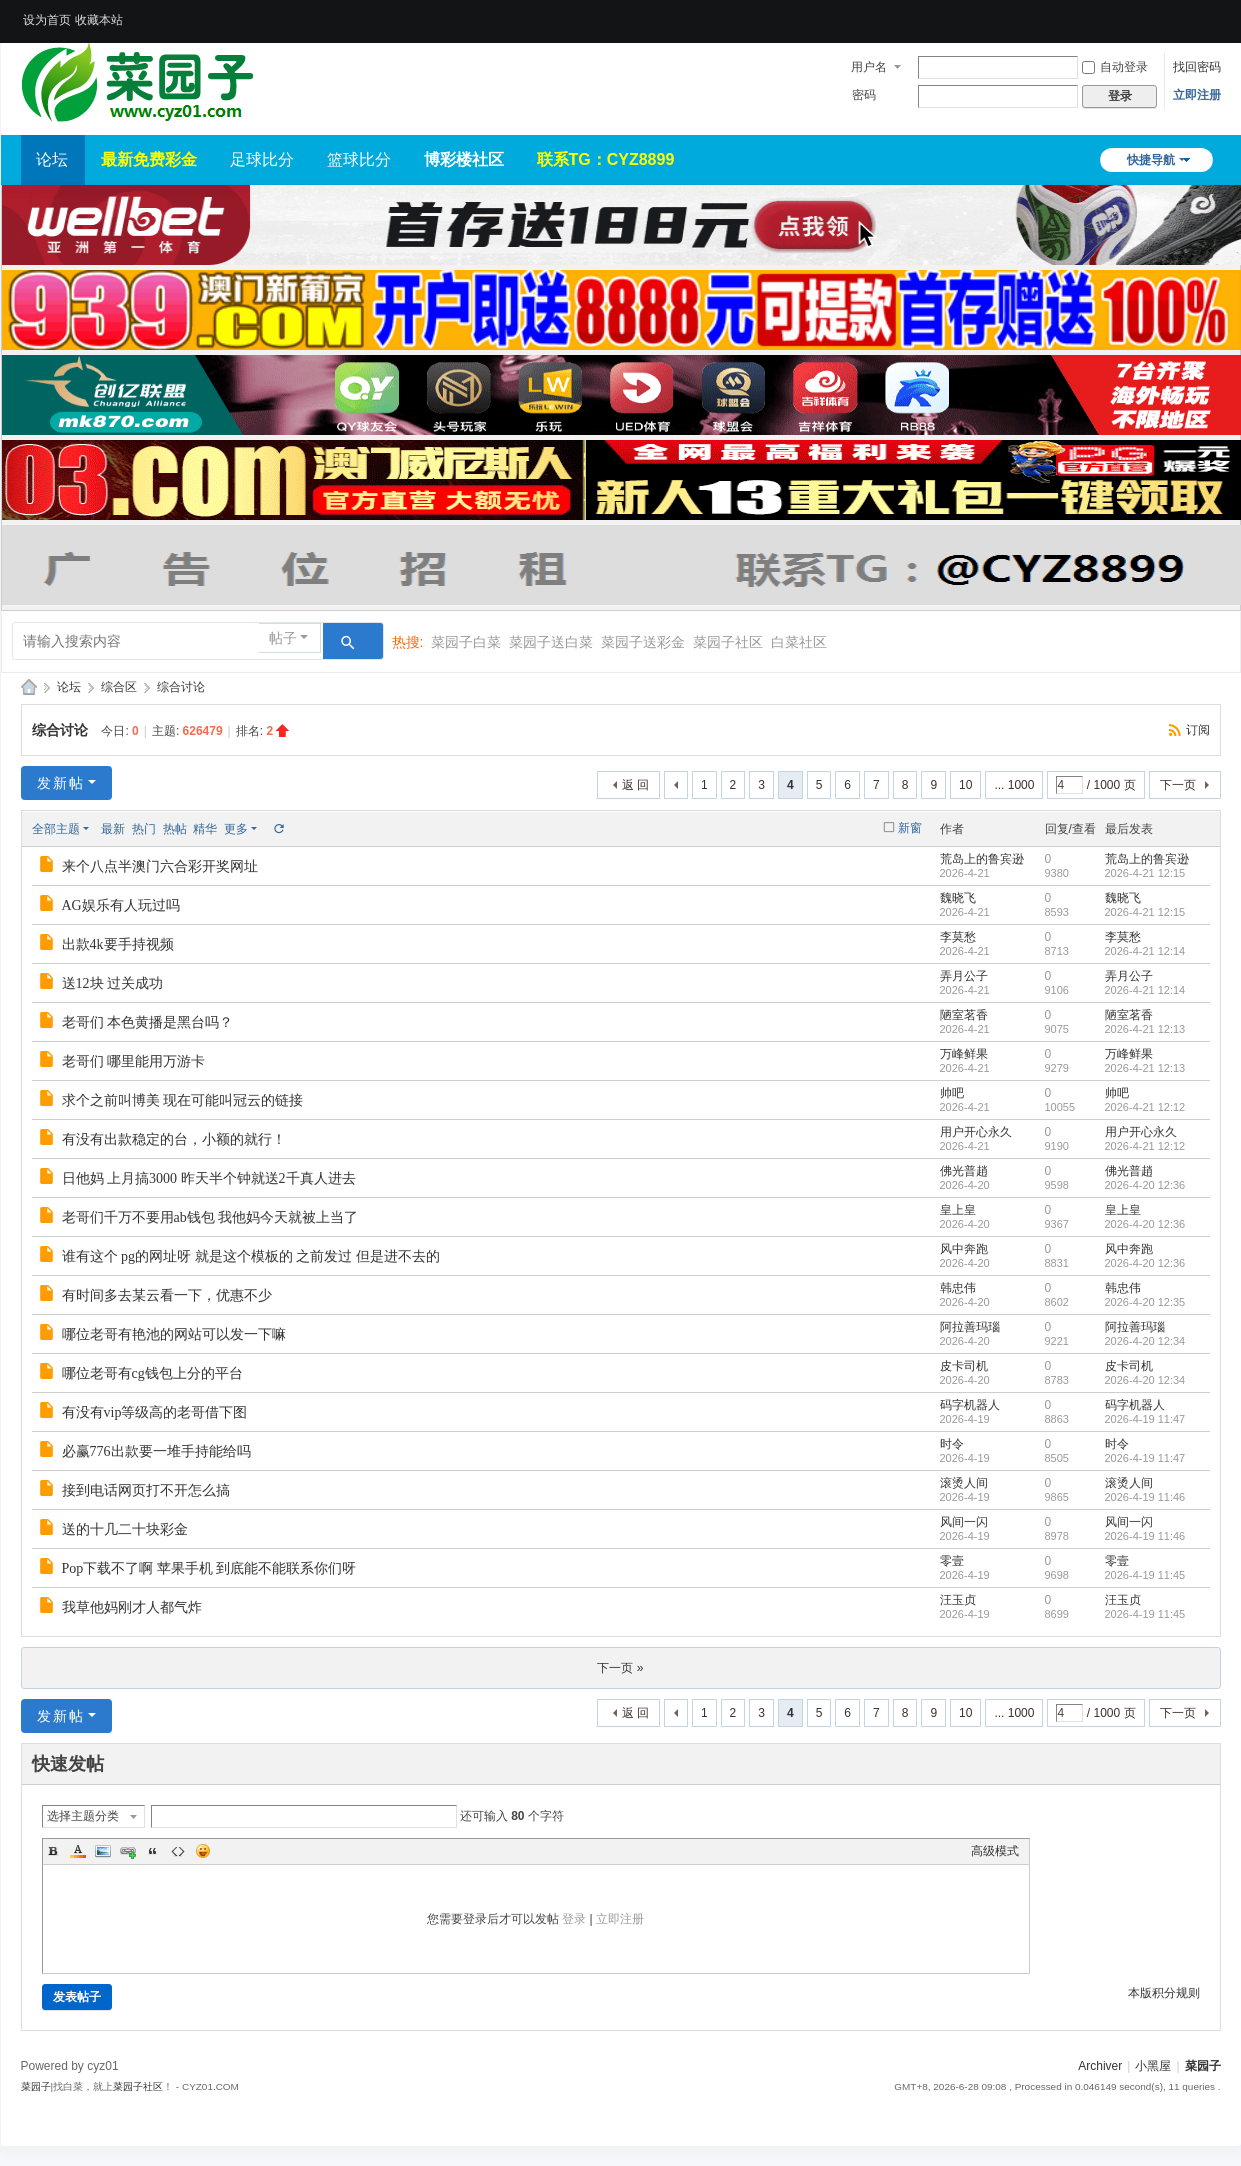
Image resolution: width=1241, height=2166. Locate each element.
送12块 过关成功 (113, 983)
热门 (144, 829)
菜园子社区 (728, 642)
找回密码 (1197, 67)
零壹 (952, 1561)
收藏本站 (99, 20)
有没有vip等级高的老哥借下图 (155, 1412)
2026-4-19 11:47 (1145, 1419)
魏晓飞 (958, 898)
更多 (236, 829)
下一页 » (620, 1668)
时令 (952, 1444)
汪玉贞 (958, 1600)
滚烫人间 (964, 1483)
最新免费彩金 (149, 159)
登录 (574, 1919)
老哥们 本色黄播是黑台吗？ (148, 1022)
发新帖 (61, 783)
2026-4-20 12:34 (1145, 1341)
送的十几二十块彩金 (125, 1529)
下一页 (1178, 785)
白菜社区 (799, 642)
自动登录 (1115, 67)
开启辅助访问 (1216, 14)
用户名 (869, 67)
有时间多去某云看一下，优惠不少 (167, 1295)
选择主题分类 (83, 1816)
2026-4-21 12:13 (1145, 1029)
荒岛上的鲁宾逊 (982, 859)
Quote (153, 1851)
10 (965, 785)
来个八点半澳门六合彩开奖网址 (160, 866)
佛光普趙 (964, 1171)
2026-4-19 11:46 (1145, 1497)
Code (178, 1851)
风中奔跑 (964, 1249)
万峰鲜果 (964, 1054)
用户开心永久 (976, 1132)
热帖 (175, 829)
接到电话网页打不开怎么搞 (146, 1490)
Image (103, 1851)
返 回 (635, 785)
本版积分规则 (1164, 1993)
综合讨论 (181, 687)
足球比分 (262, 159)
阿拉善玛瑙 (970, 1327)
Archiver (1100, 2066)
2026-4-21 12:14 (1145, 951)
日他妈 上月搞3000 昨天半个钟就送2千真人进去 (209, 1178)
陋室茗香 (964, 1015)
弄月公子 (964, 976)
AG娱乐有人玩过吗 (121, 905)
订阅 (1198, 730)
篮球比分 (359, 159)
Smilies (203, 1851)
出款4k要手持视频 (118, 944)
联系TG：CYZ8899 (606, 159)
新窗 (910, 828)
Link (128, 1851)
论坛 (52, 159)
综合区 (119, 687)
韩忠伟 (958, 1288)
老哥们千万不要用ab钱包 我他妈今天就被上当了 (210, 1217)
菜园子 (29, 687)
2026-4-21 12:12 (1145, 1107)
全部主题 (56, 829)
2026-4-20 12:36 (1145, 1185)
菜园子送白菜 (551, 642)
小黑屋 (1153, 2066)
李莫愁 (958, 937)
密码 (864, 95)
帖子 (283, 638)
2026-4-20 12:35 (1145, 1302)
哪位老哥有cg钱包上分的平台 (152, 1373)
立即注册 (1197, 95)
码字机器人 (970, 1405)
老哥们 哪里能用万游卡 (134, 1061)
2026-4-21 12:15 (1145, 873)
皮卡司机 (964, 1366)
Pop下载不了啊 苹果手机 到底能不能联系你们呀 (209, 1568)
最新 (113, 829)
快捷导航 (1151, 160)
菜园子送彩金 (643, 642)
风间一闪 (964, 1522)
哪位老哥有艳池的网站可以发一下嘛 (174, 1334)
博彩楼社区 (464, 159)
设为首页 (47, 20)
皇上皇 (958, 1210)
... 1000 (1014, 785)
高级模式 (995, 1851)
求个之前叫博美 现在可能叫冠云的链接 (183, 1100)
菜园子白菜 (466, 642)
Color (78, 1851)
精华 (205, 829)
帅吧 (952, 1093)
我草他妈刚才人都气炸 (132, 1607)
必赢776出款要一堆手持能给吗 (156, 1451)
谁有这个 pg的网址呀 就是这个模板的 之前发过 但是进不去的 (251, 1256)
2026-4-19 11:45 (1145, 1575)
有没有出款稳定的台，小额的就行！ (174, 1139)
